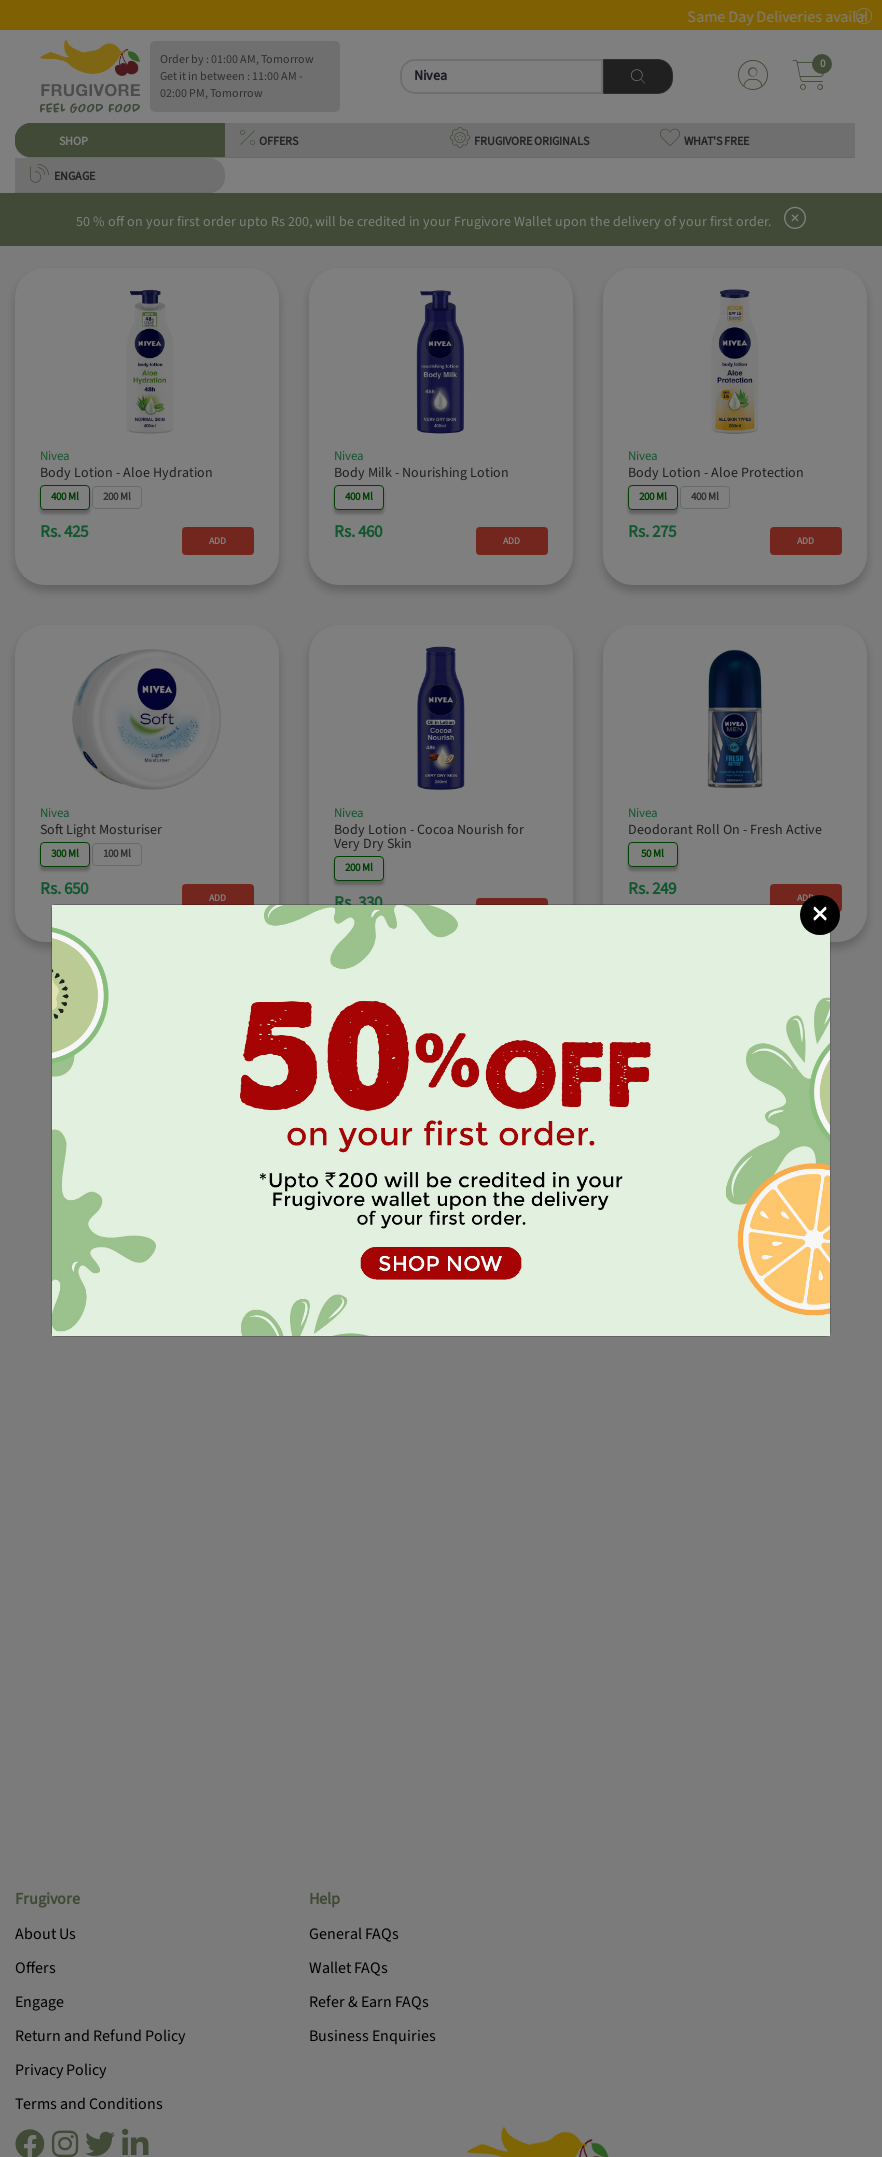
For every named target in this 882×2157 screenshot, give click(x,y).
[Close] (820, 915)
